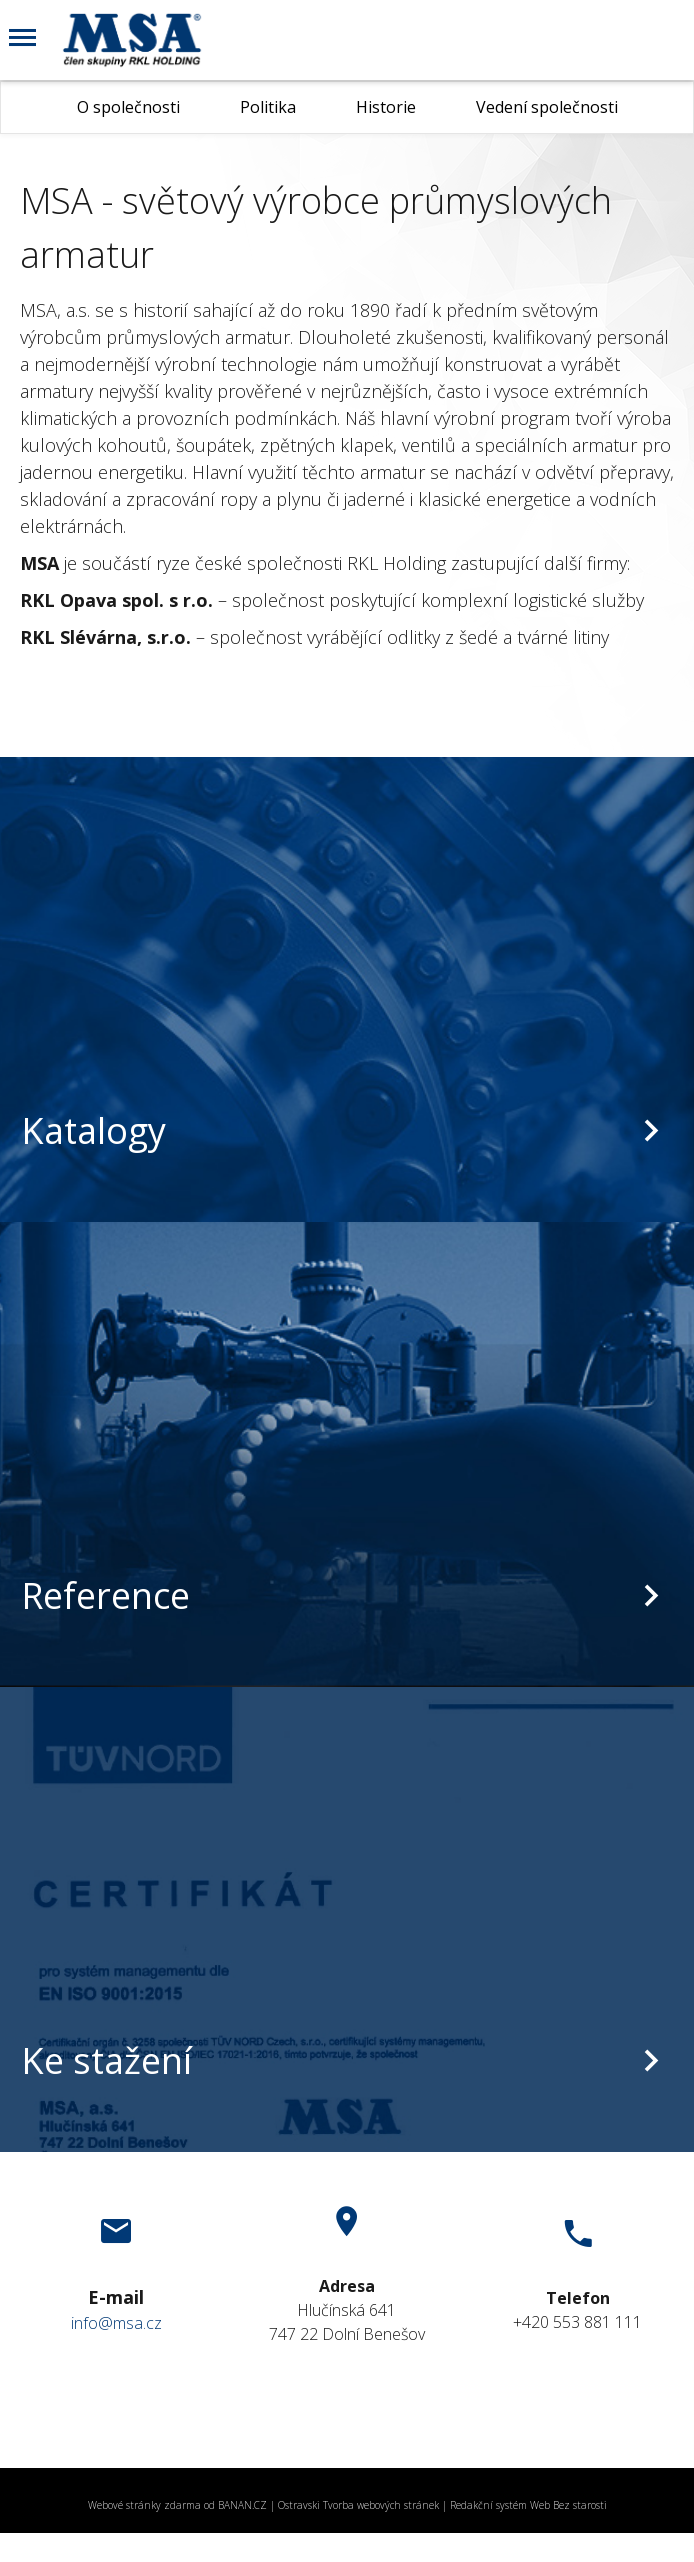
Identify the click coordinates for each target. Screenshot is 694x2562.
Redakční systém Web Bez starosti (528, 2505)
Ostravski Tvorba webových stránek (358, 2505)
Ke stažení (106, 2060)
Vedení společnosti (547, 107)
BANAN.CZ (242, 2505)
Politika (268, 107)
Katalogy (93, 1130)
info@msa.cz (116, 2323)
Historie (386, 107)
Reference (105, 1595)
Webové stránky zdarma (144, 2505)
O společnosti (128, 107)
